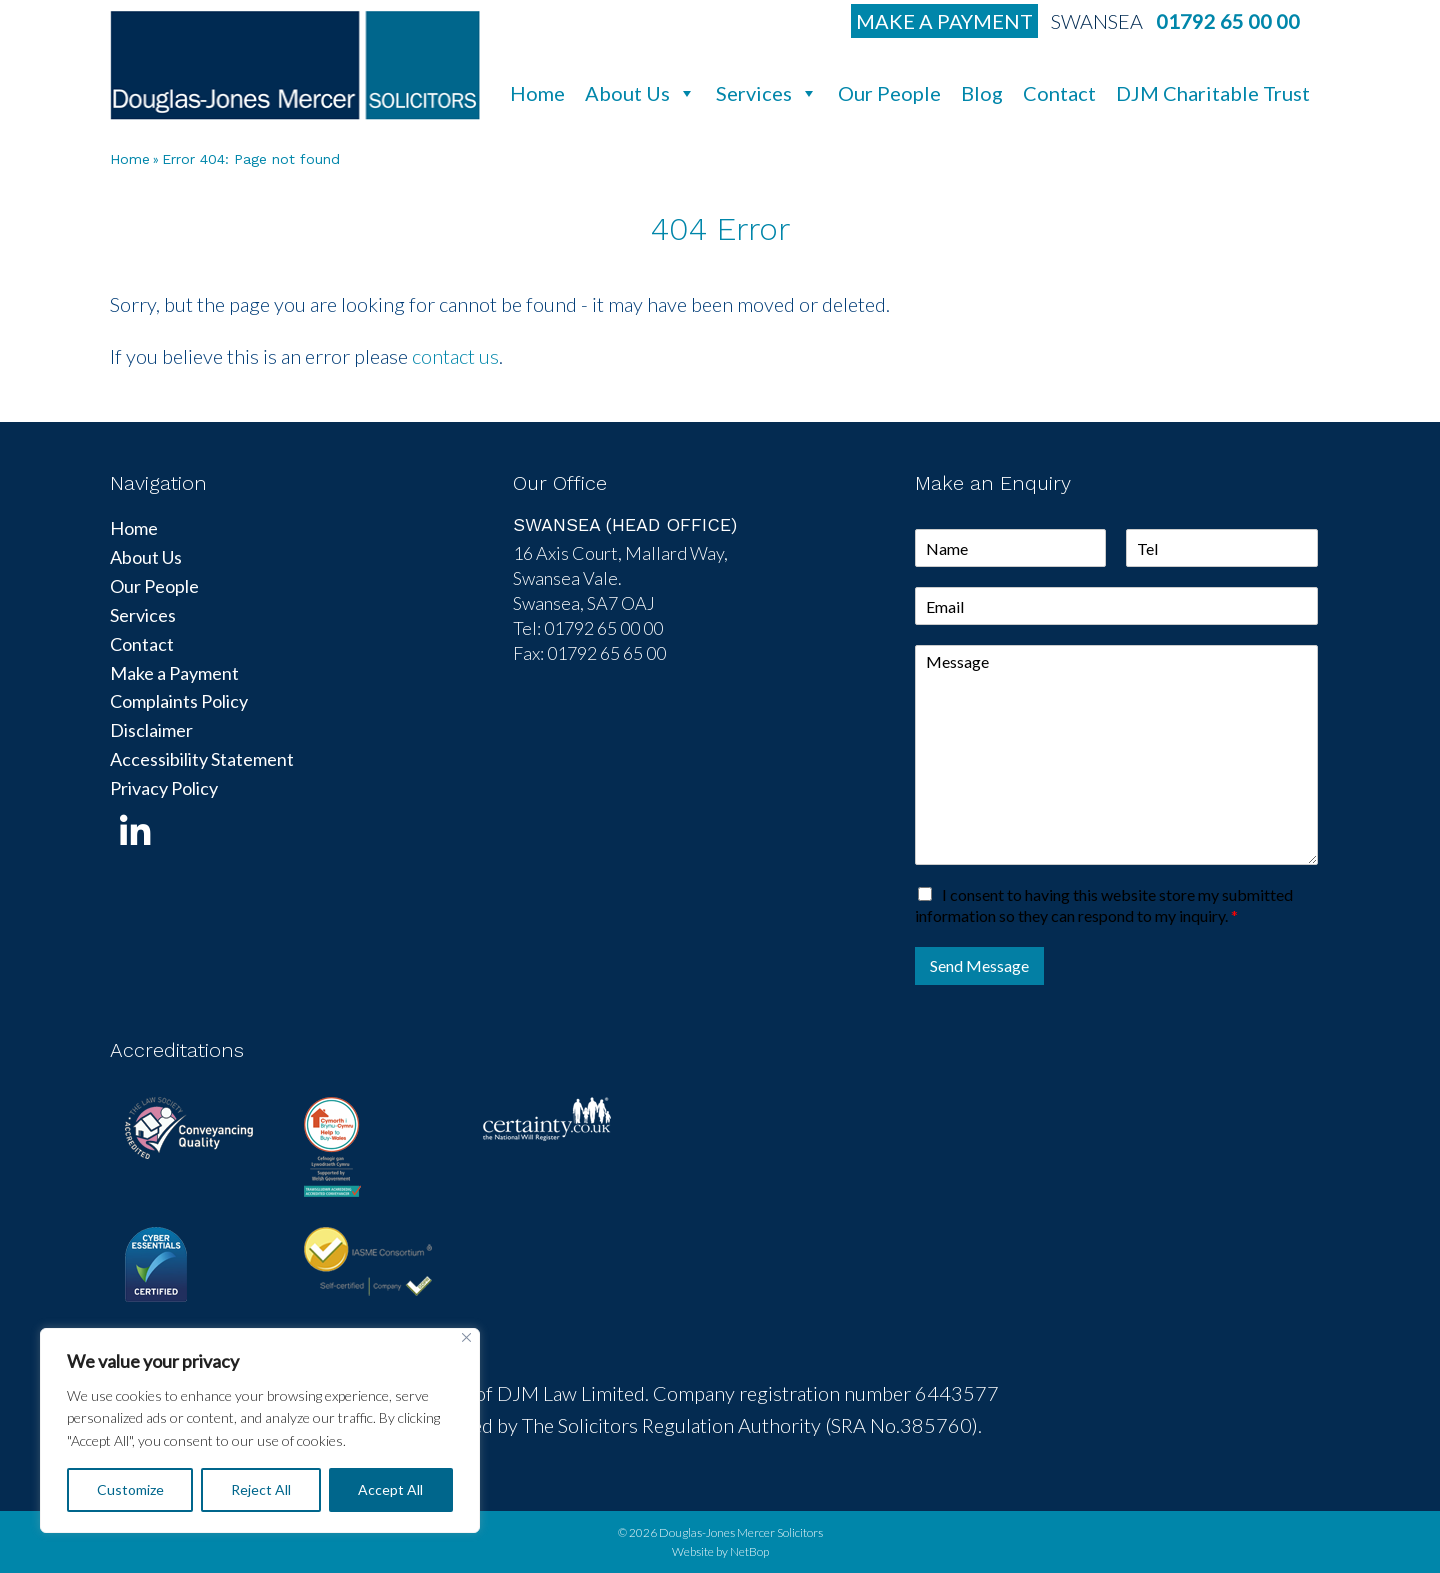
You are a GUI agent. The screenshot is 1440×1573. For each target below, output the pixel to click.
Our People (889, 93)
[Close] (466, 1337)
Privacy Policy (164, 788)
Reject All (261, 1489)
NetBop (749, 1551)
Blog (982, 93)
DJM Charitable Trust (1213, 93)
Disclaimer (151, 730)
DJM (295, 65)
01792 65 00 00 (1228, 21)
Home (537, 93)
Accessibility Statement (202, 759)
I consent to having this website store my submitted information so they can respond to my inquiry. (1104, 905)
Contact (1059, 93)
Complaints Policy (179, 701)
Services (767, 93)
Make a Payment (944, 21)
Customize (130, 1489)
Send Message (979, 965)
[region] (260, 1430)
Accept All (390, 1489)
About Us (640, 93)
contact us (455, 356)
